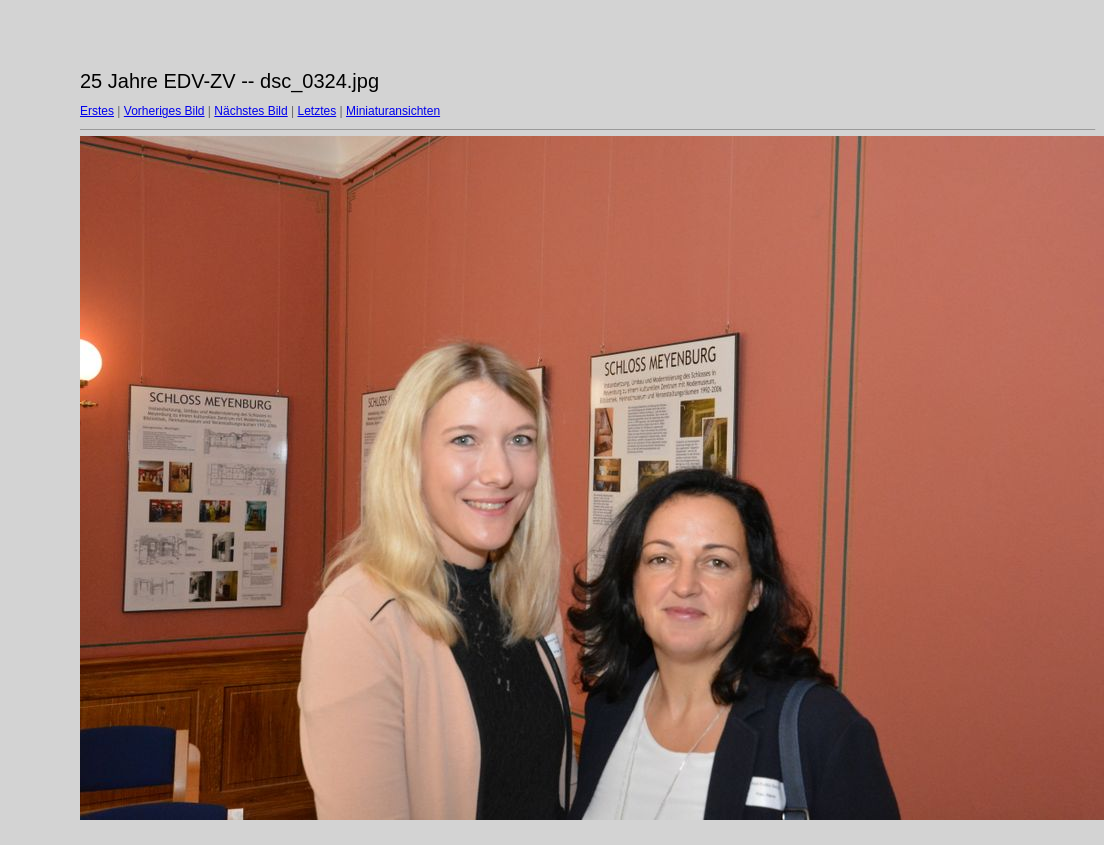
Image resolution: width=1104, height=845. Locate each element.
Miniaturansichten (393, 111)
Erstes (97, 111)
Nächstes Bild (250, 111)
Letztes (317, 111)
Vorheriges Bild (164, 111)
